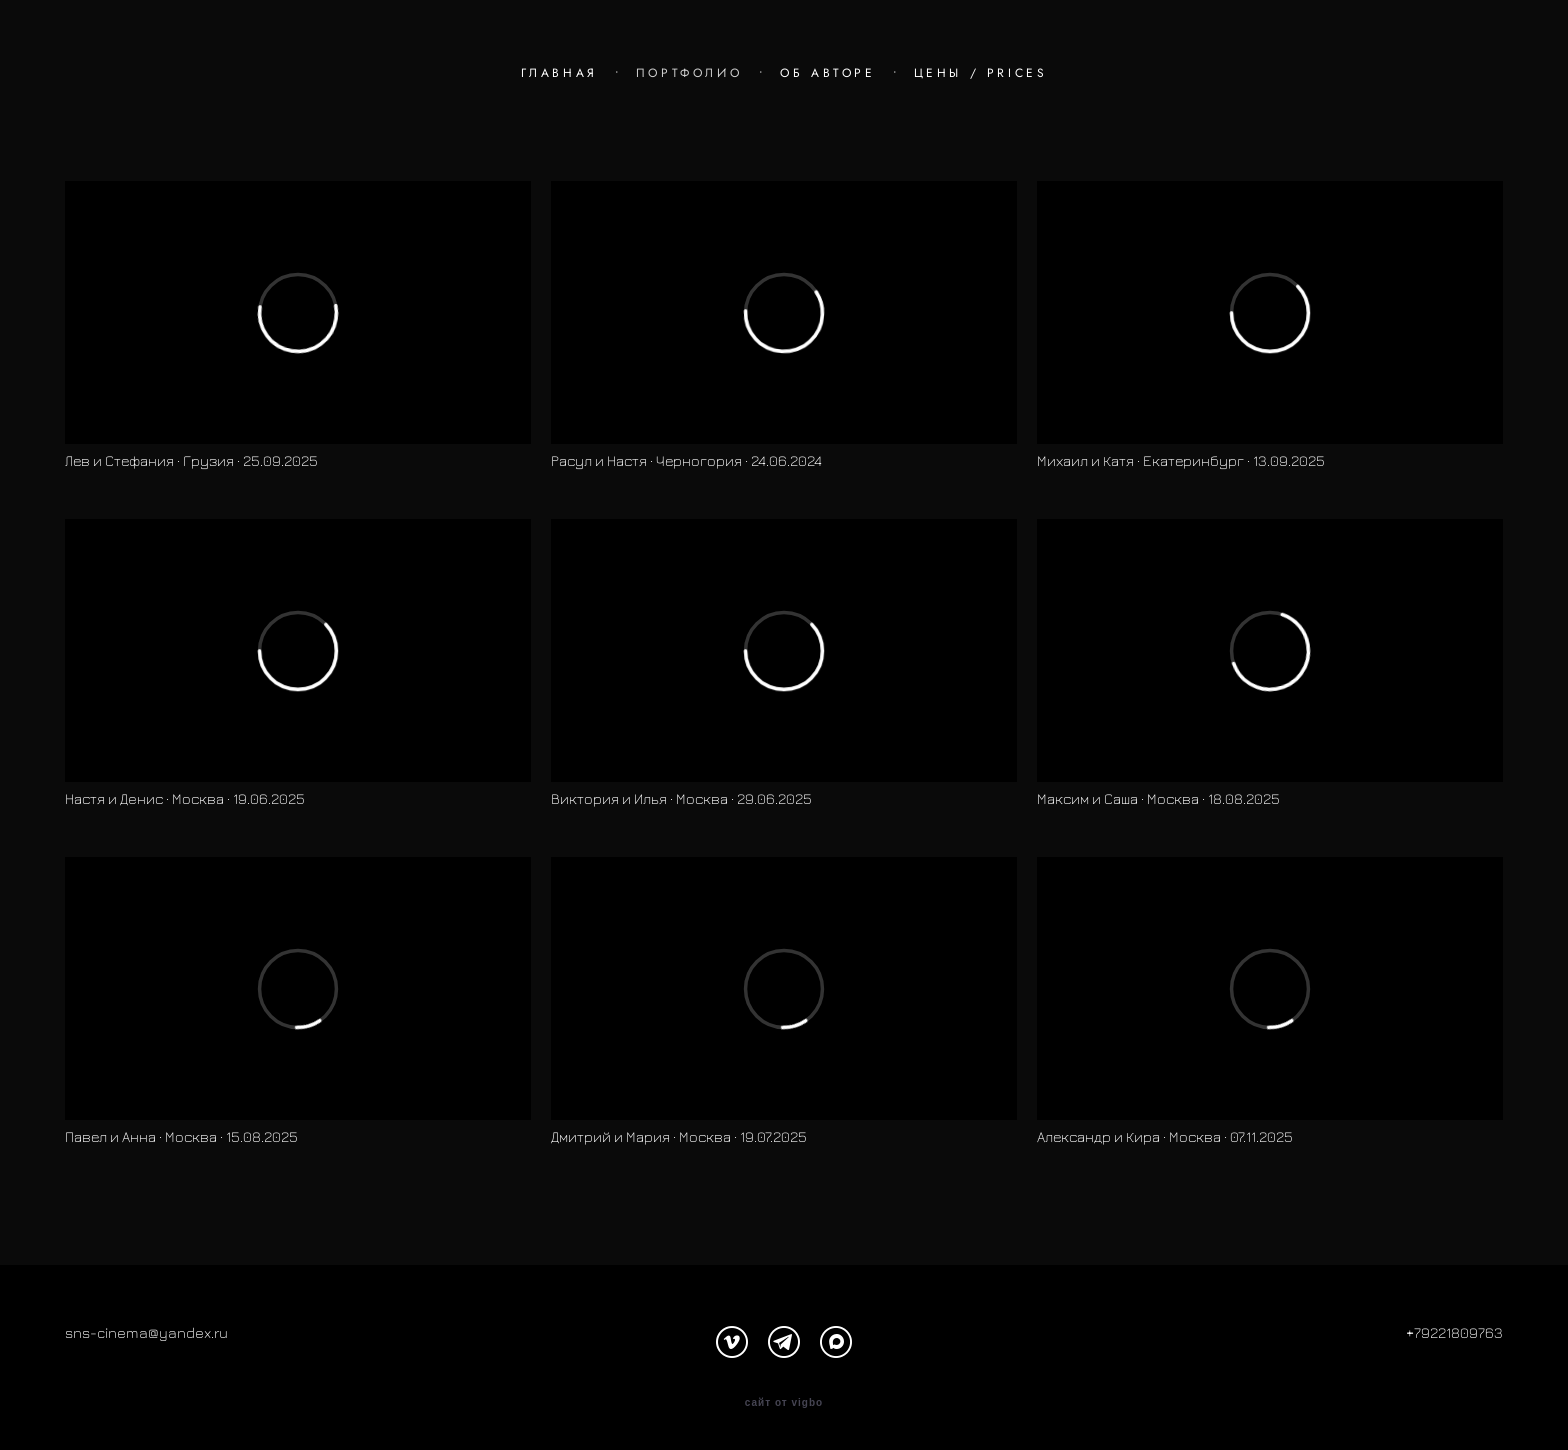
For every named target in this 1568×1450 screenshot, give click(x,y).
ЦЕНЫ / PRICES (981, 73)
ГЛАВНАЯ (559, 73)
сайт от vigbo (784, 1403)
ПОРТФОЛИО (689, 73)
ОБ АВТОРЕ (827, 73)
